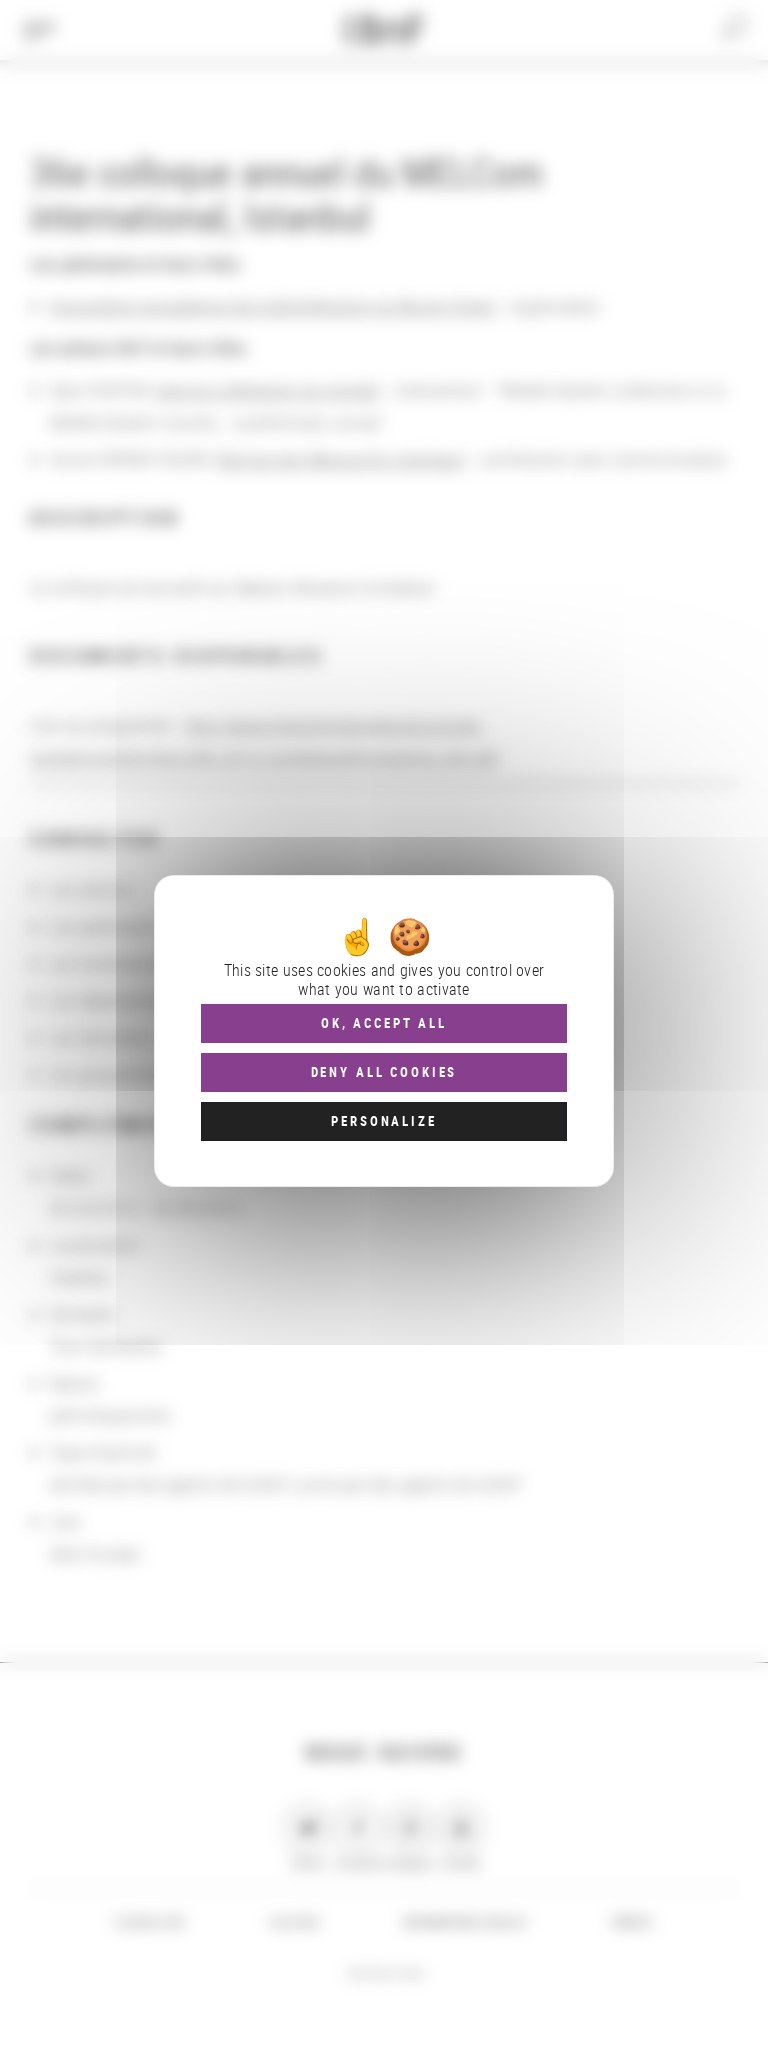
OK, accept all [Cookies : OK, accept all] (384, 1023)
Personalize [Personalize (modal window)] (383, 1121)
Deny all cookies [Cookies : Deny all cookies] (384, 1072)
